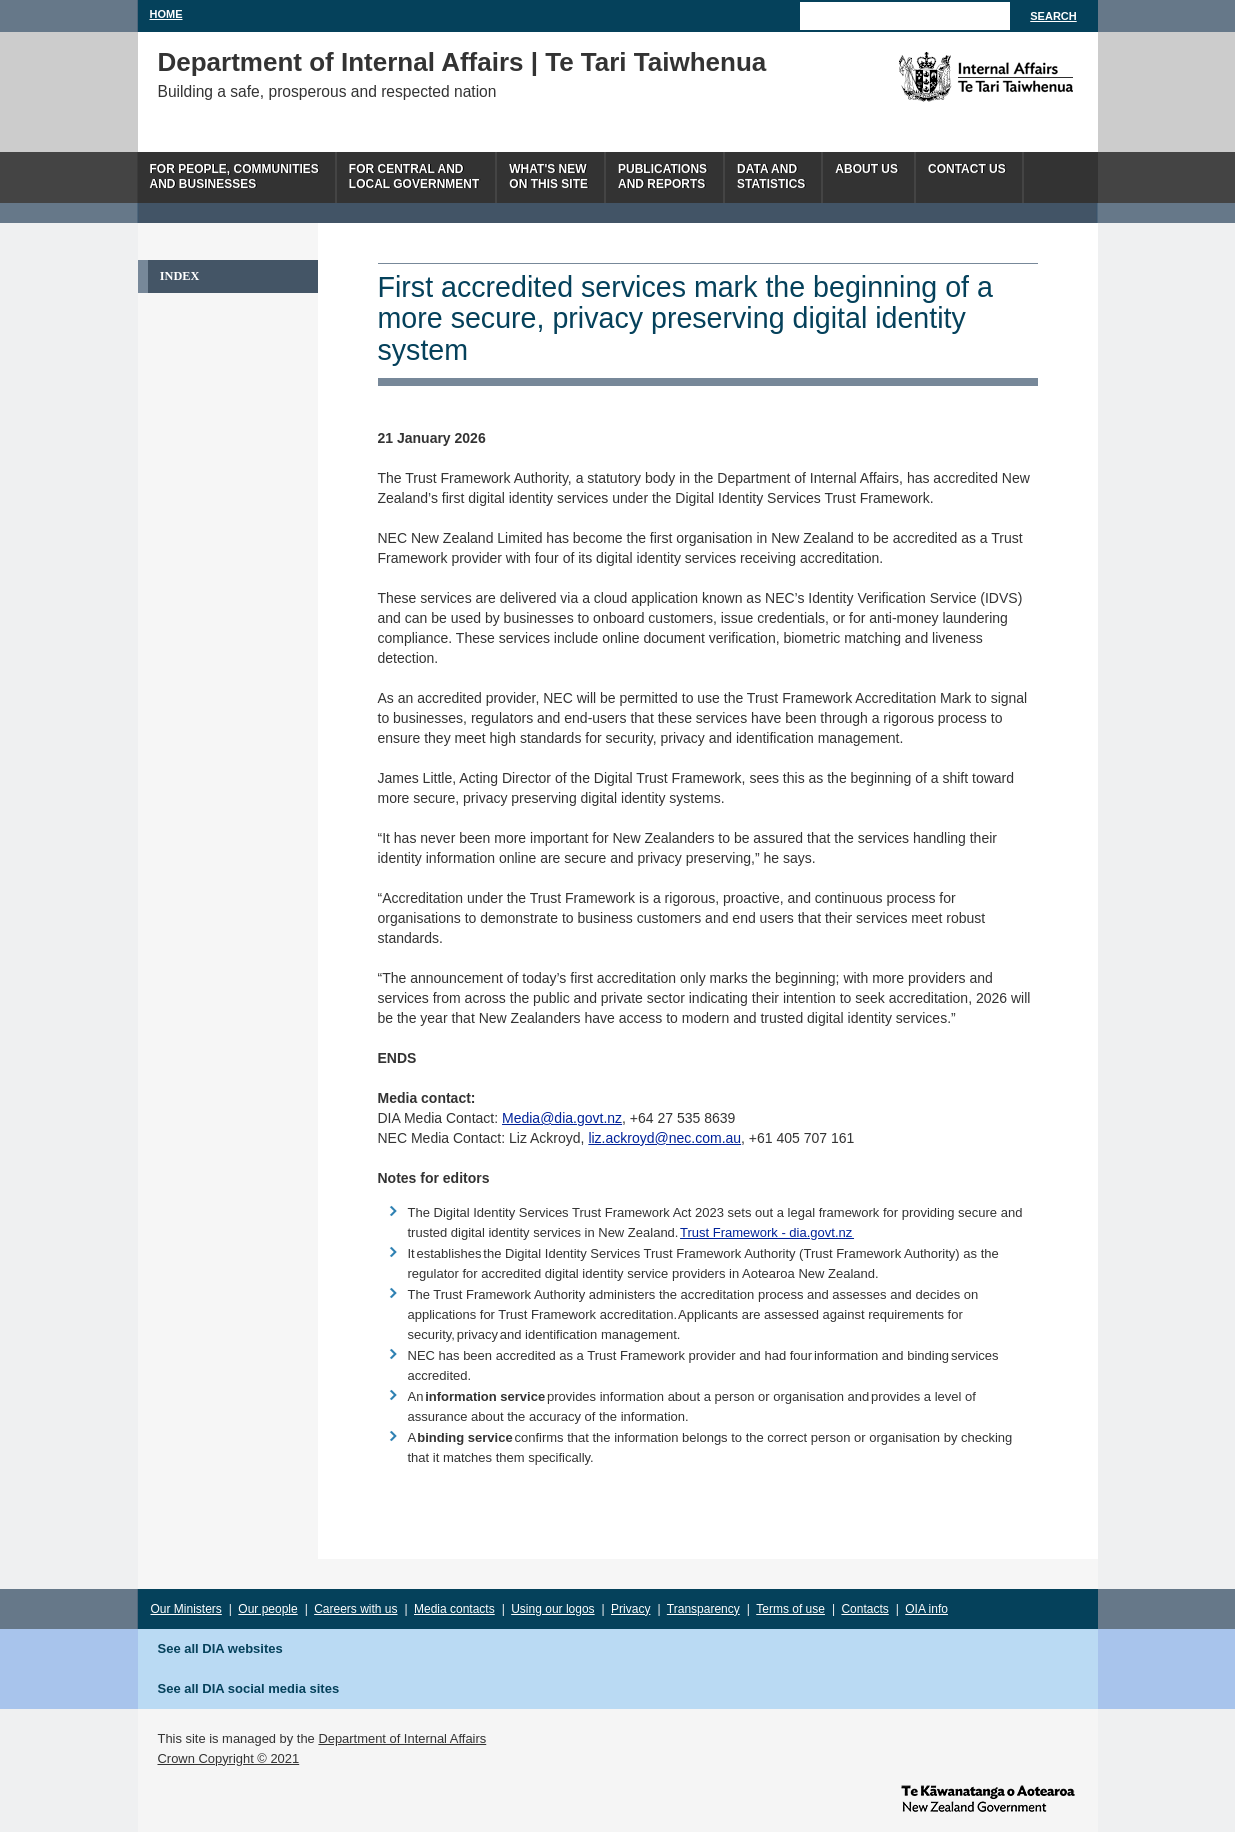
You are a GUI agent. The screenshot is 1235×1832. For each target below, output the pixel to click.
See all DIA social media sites (249, 1688)
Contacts (864, 1609)
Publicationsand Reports (662, 176)
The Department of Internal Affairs (940, 77)
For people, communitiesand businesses (234, 176)
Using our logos (552, 1609)
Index (180, 276)
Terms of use (790, 1609)
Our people (267, 1609)
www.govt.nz (988, 1797)
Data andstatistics (771, 176)
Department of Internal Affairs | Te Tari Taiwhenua (462, 62)
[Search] (905, 16)
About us (866, 169)
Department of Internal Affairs (402, 1738)
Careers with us (355, 1609)
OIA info (926, 1609)
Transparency (703, 1609)
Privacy (630, 1609)
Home (166, 14)
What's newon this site (548, 176)
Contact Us (967, 169)
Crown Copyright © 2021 (229, 1758)
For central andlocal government (414, 176)
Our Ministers (186, 1609)
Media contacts (454, 1609)
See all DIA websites (220, 1648)
